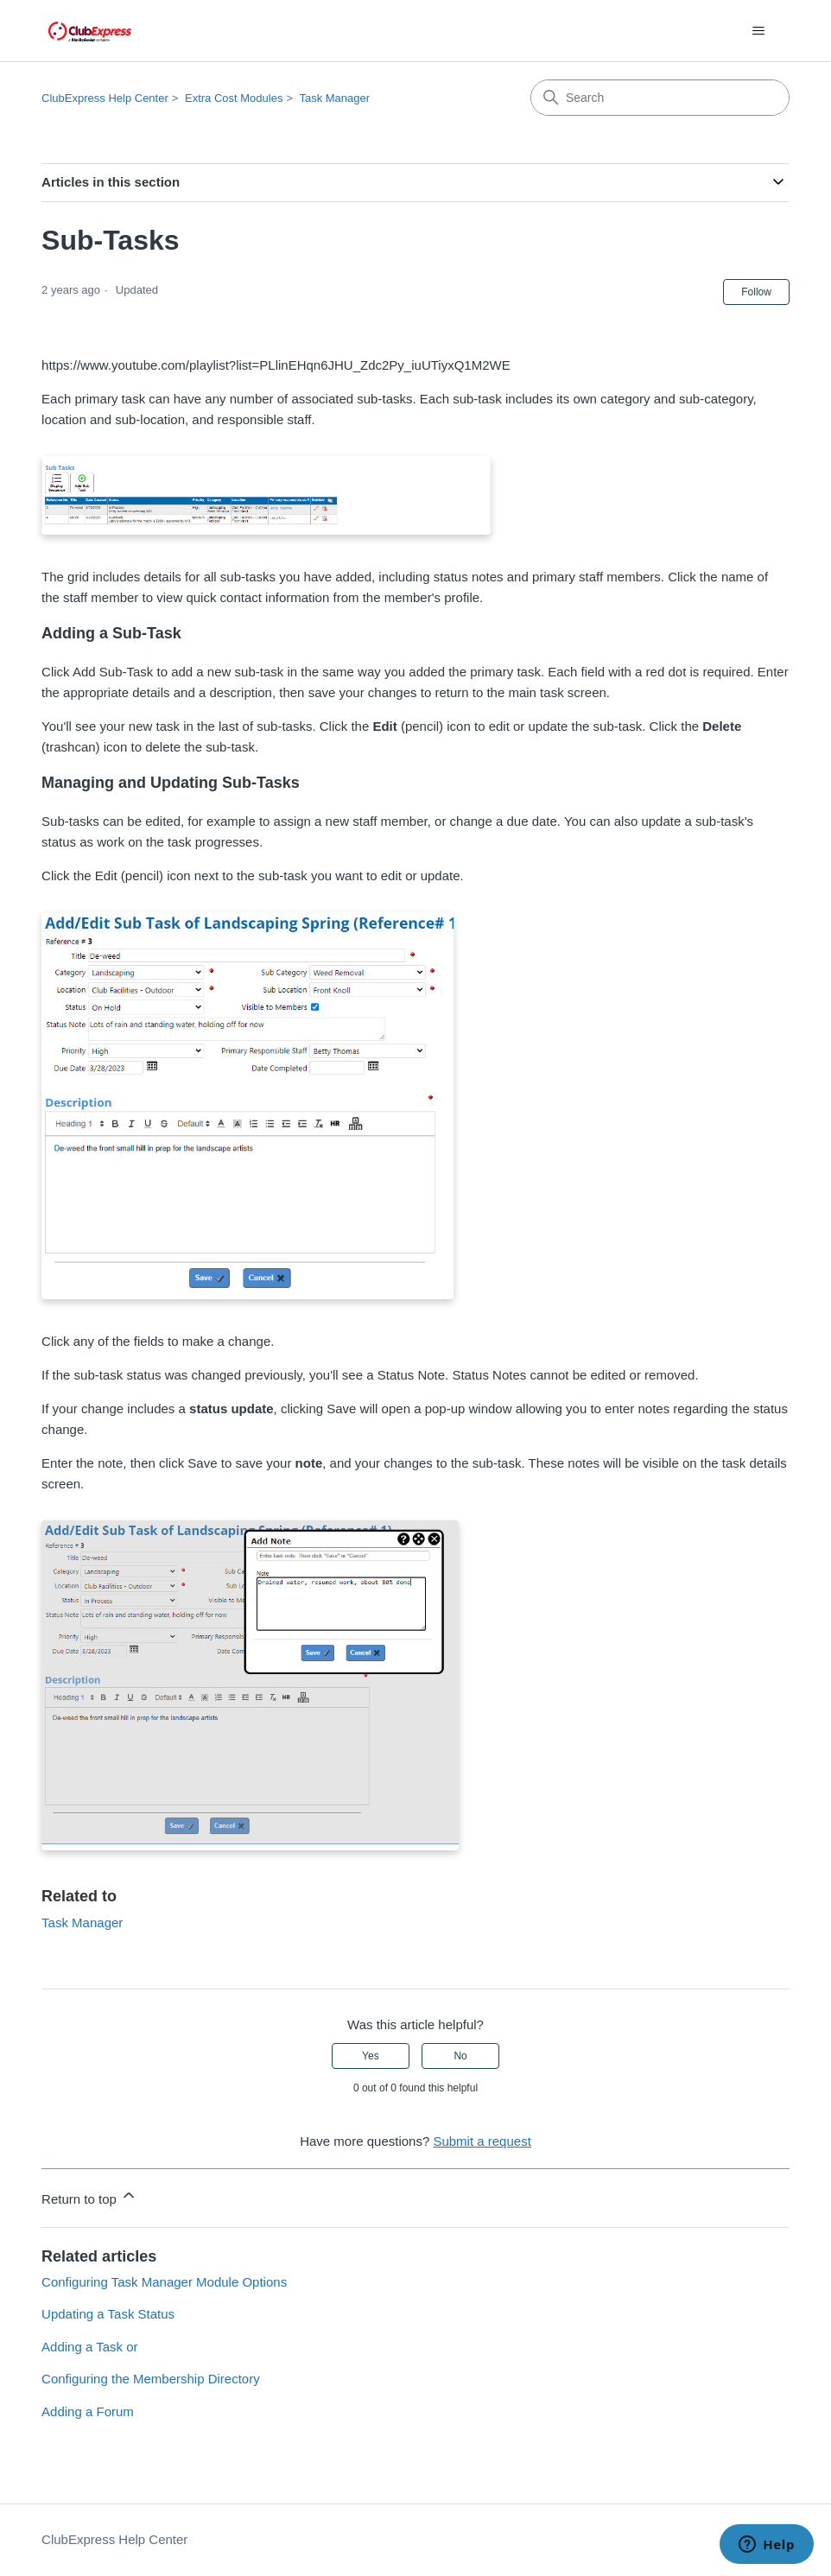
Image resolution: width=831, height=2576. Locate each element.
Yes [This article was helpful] (370, 2056)
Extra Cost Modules (233, 98)
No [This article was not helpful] (460, 2056)
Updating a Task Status (107, 2313)
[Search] (660, 97)
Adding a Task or (89, 2346)
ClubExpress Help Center (104, 98)
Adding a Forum (87, 2411)
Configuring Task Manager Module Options (164, 2282)
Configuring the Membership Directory (150, 2378)
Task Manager (334, 98)
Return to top (89, 2196)
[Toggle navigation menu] (759, 31)
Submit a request (481, 2141)
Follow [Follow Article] (756, 292)
